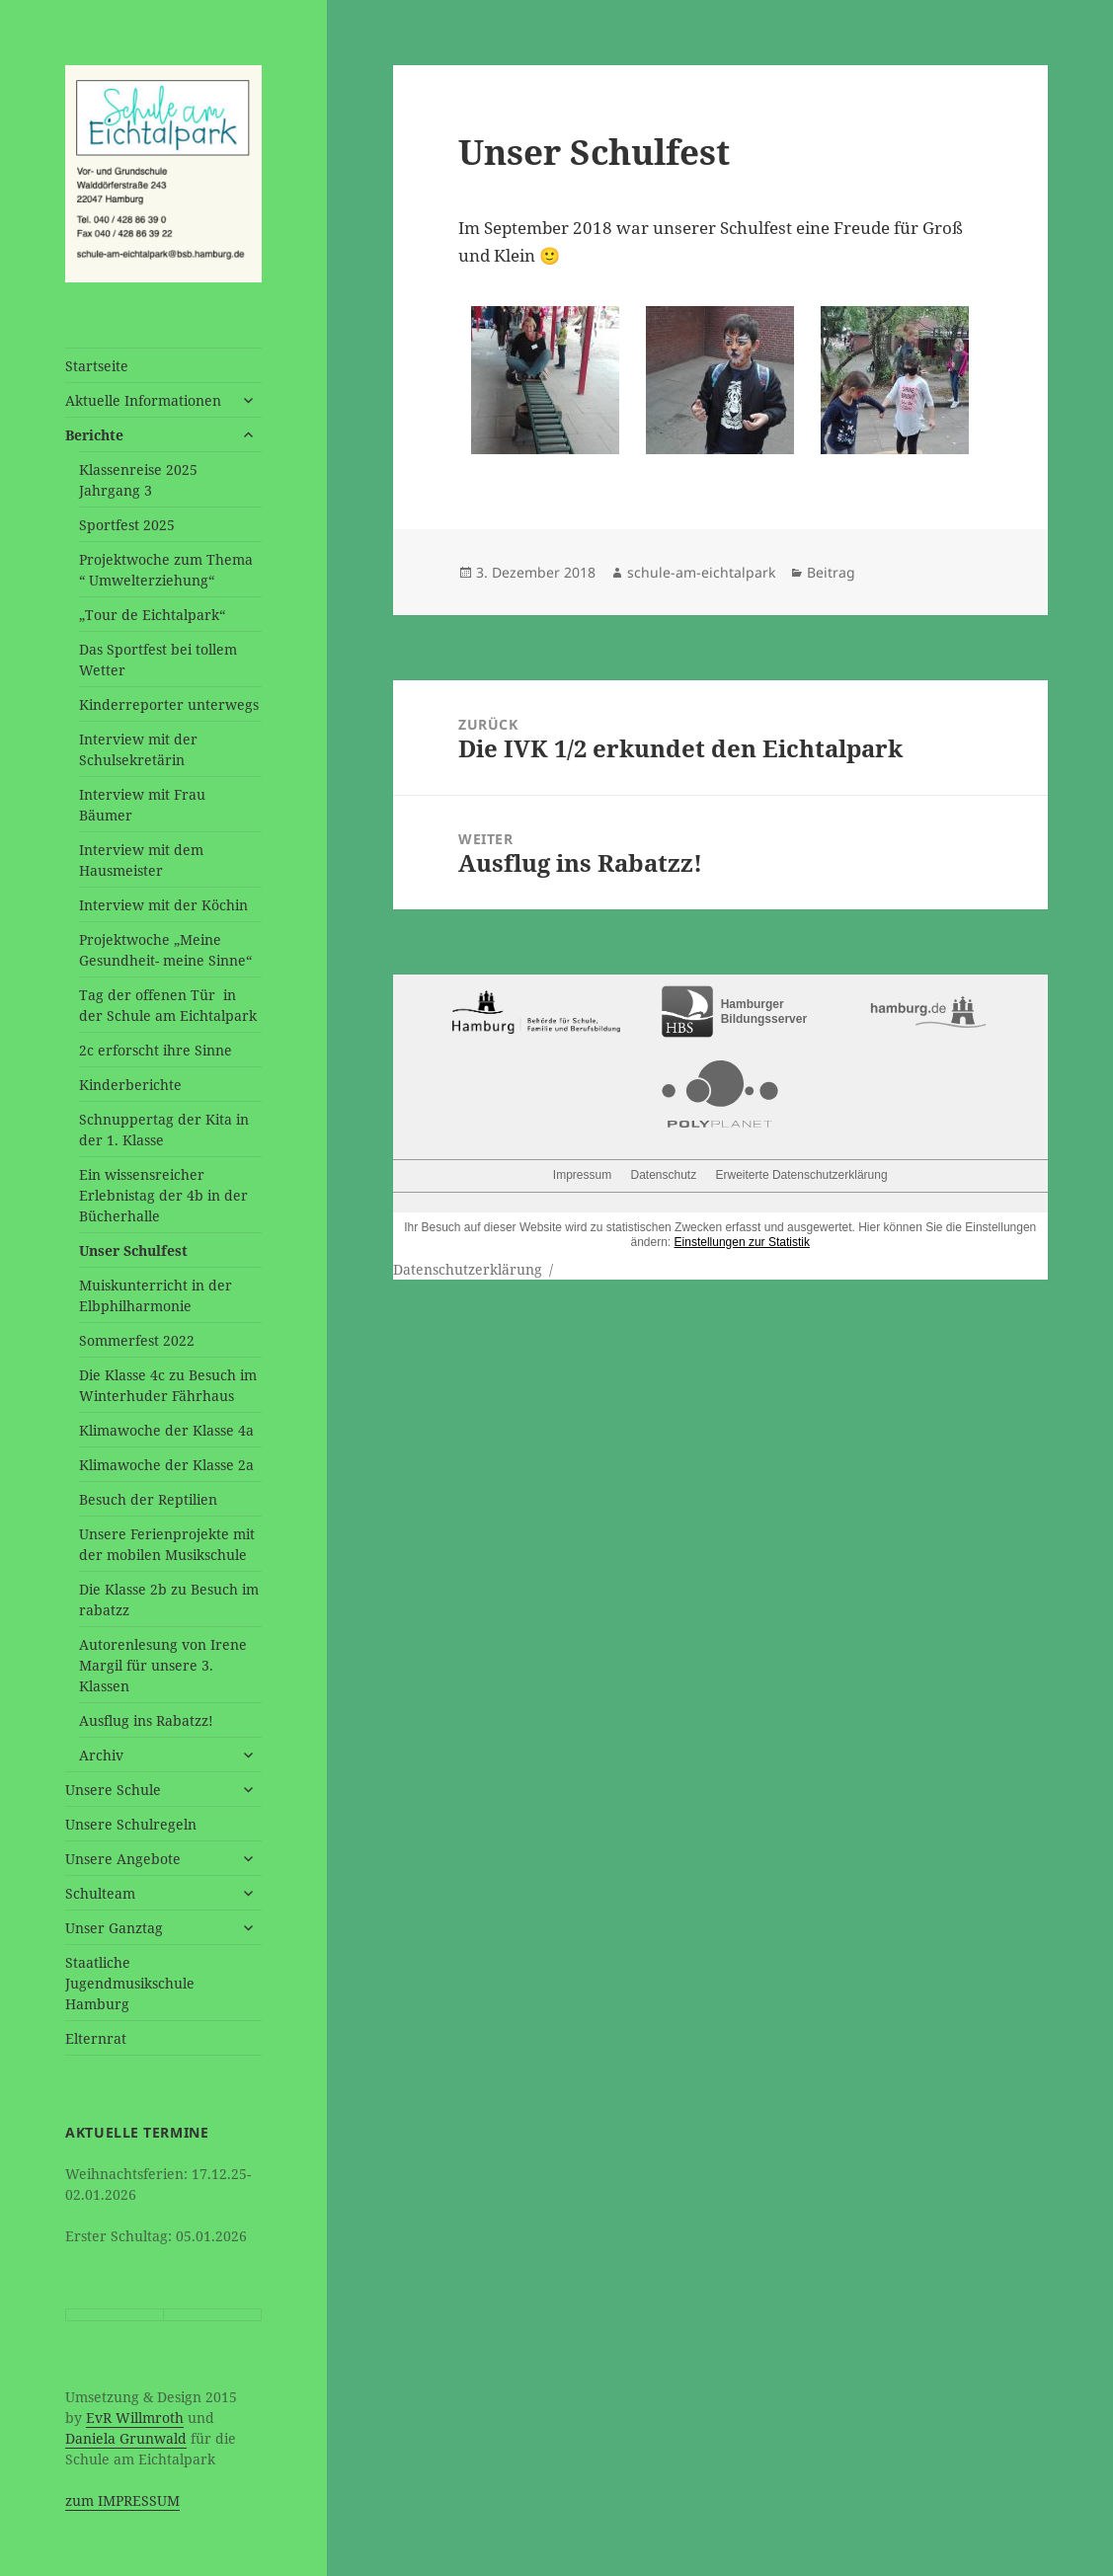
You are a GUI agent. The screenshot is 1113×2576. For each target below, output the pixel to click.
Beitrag (831, 572)
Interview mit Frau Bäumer (142, 804)
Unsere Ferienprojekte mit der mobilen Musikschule (167, 1544)
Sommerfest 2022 (137, 1340)
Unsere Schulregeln (131, 1824)
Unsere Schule (113, 1789)
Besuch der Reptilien (148, 1499)
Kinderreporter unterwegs (169, 704)
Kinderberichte (130, 1084)
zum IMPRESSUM (122, 2500)
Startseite (96, 365)
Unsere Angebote (123, 1858)
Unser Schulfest (133, 1250)
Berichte (94, 435)
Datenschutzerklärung (467, 1269)
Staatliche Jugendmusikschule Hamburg (130, 1983)
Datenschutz (663, 1175)
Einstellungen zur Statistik (742, 1242)
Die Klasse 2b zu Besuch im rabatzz (169, 1599)
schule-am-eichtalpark (701, 572)
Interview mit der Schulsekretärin (138, 749)
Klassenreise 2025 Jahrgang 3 (138, 480)
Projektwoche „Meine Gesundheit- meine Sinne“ (165, 950)
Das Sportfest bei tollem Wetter (158, 659)
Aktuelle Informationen (143, 400)
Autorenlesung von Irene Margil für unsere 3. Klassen (163, 1665)
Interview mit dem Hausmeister (141, 860)
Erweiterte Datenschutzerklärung (802, 1175)
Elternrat (95, 2038)
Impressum (582, 1175)
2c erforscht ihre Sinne (155, 1050)
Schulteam (100, 1893)
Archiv (101, 1755)
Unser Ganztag (114, 1927)
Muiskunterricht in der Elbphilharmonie (155, 1295)
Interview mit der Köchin (163, 905)
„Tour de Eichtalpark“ (152, 614)
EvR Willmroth (135, 2417)
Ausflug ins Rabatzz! (146, 1720)
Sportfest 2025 (127, 524)
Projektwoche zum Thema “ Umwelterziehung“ (166, 569)
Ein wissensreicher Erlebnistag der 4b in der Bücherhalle (163, 1195)
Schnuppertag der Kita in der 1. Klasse (164, 1129)
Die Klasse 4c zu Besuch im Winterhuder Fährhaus (168, 1385)
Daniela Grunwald (126, 2438)
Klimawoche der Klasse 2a (166, 1464)
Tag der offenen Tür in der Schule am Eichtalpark (168, 1005)
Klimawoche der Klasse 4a (166, 1430)
